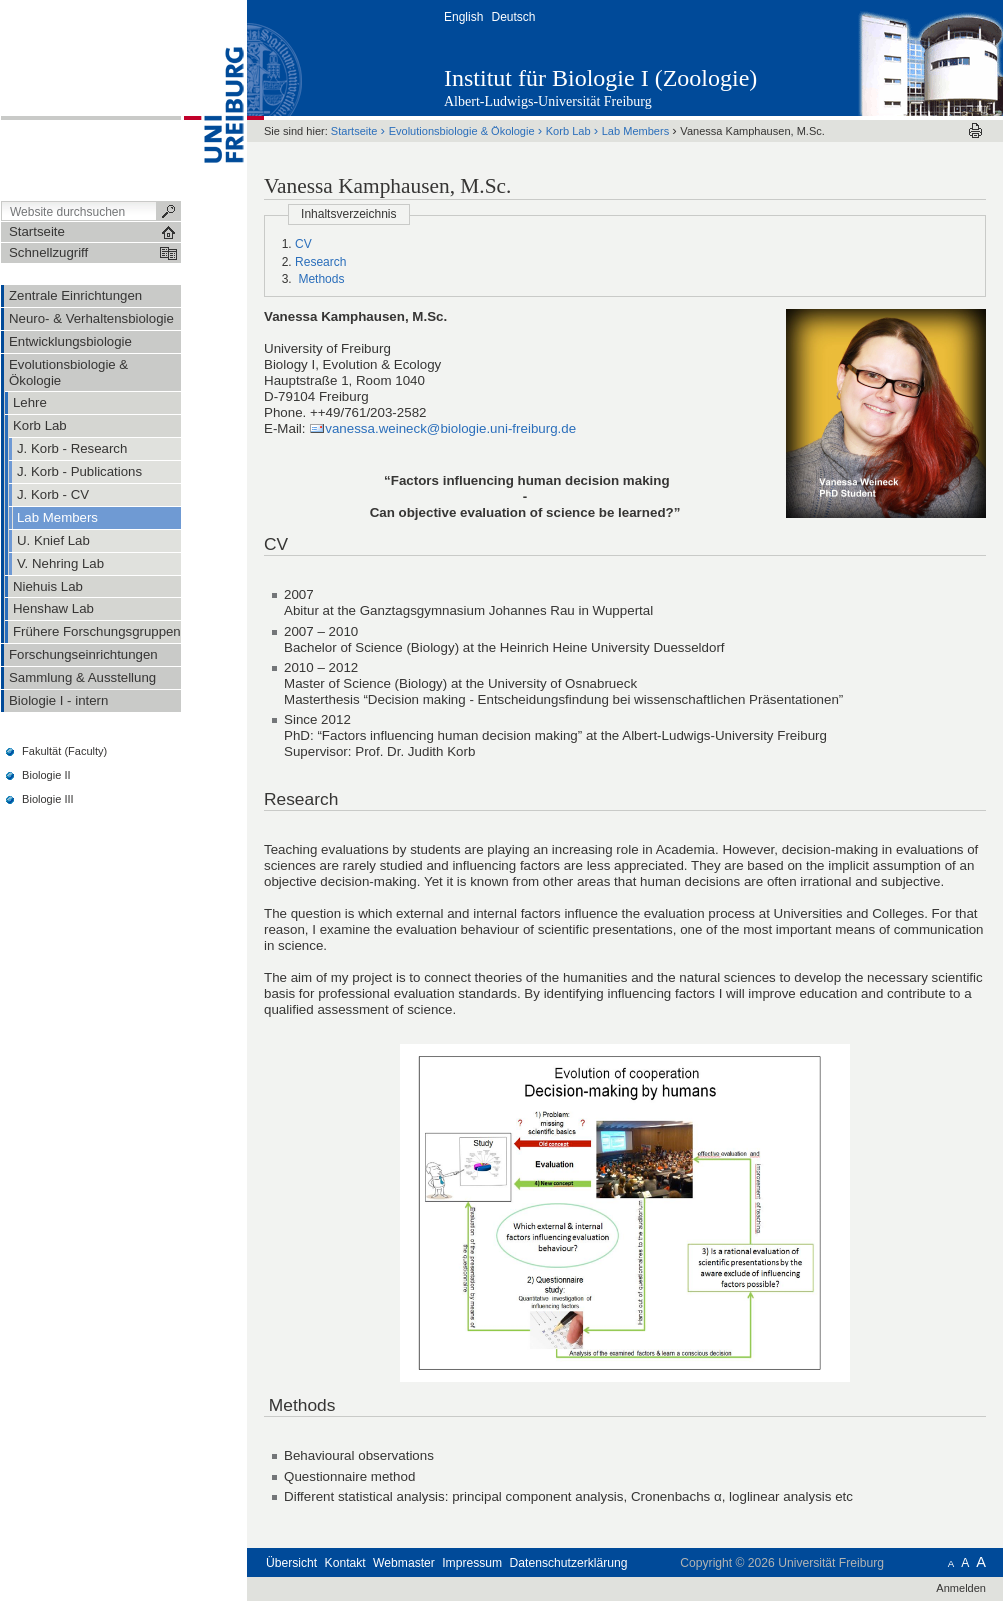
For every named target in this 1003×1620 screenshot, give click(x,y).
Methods (319, 279)
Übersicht (291, 1563)
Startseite (354, 131)
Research (320, 262)
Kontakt (345, 1563)
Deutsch (513, 17)
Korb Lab (568, 131)
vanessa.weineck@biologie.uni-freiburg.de (450, 428)
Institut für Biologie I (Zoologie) (600, 78)
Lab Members (635, 131)
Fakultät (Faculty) (64, 751)
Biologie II (46, 775)
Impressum (472, 1563)
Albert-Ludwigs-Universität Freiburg (548, 101)
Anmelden (961, 1588)
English (463, 17)
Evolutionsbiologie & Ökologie (462, 131)
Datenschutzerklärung (569, 1563)
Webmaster (404, 1563)
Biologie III (48, 799)
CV (303, 244)
